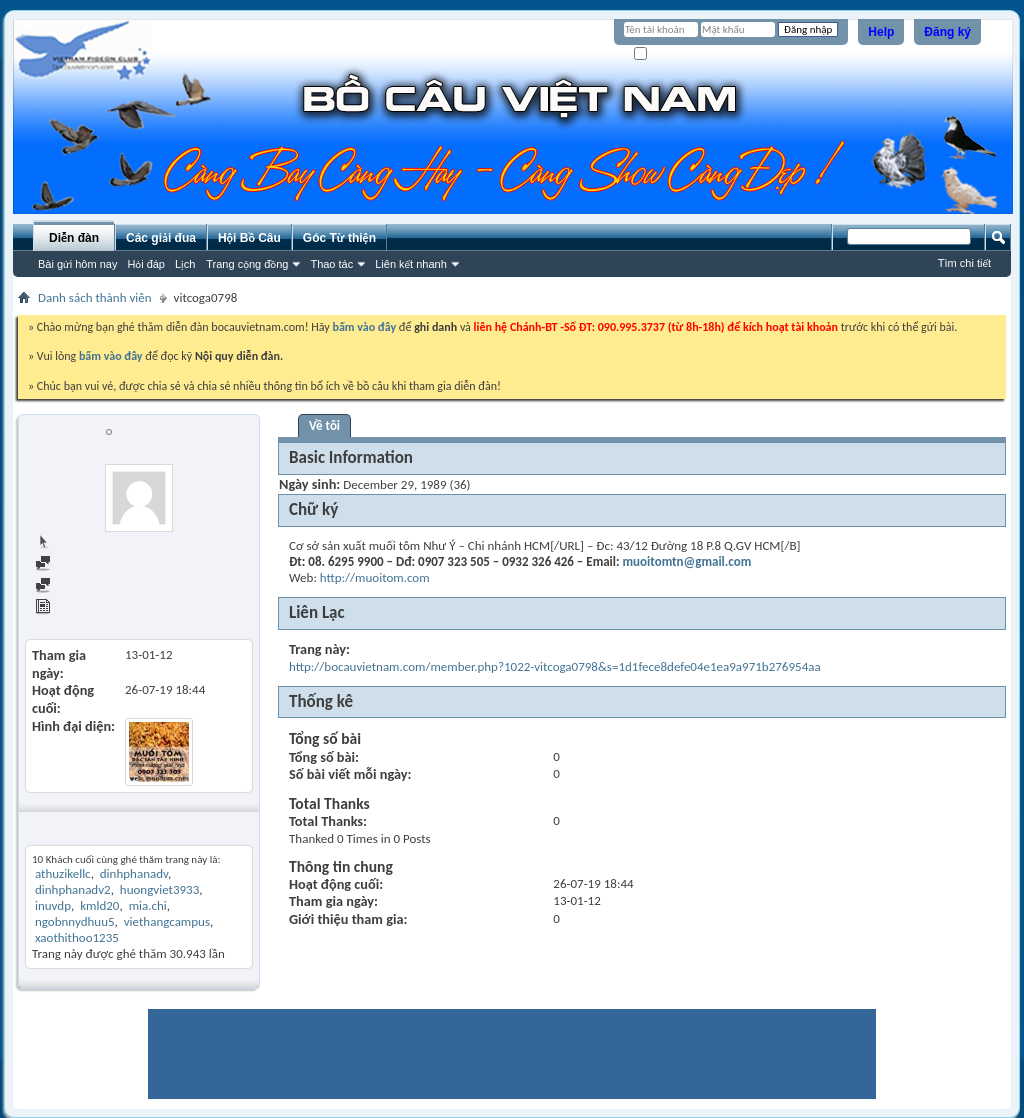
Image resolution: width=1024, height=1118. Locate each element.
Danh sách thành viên (95, 297)
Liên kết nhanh (411, 264)
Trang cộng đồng (247, 264)
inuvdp (53, 905)
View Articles (78, 608)
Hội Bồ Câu (249, 238)
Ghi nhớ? (662, 54)
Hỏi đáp (146, 264)
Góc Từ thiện (339, 238)
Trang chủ (70, 542)
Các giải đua (161, 238)
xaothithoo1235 (77, 937)
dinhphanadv (134, 873)
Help (881, 32)
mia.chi (148, 905)
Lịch (185, 264)
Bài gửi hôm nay (77, 264)
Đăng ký (947, 32)
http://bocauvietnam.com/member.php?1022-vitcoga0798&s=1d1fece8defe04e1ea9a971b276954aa (555, 666)
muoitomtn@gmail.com (687, 561)
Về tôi (324, 425)
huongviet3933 (159, 889)
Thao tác (331, 264)
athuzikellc (63, 873)
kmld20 (99, 905)
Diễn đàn (74, 238)
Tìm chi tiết (964, 263)
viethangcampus (167, 921)
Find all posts (79, 564)
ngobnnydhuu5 (75, 921)
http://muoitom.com (375, 577)
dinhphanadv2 (73, 889)
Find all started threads (105, 586)
